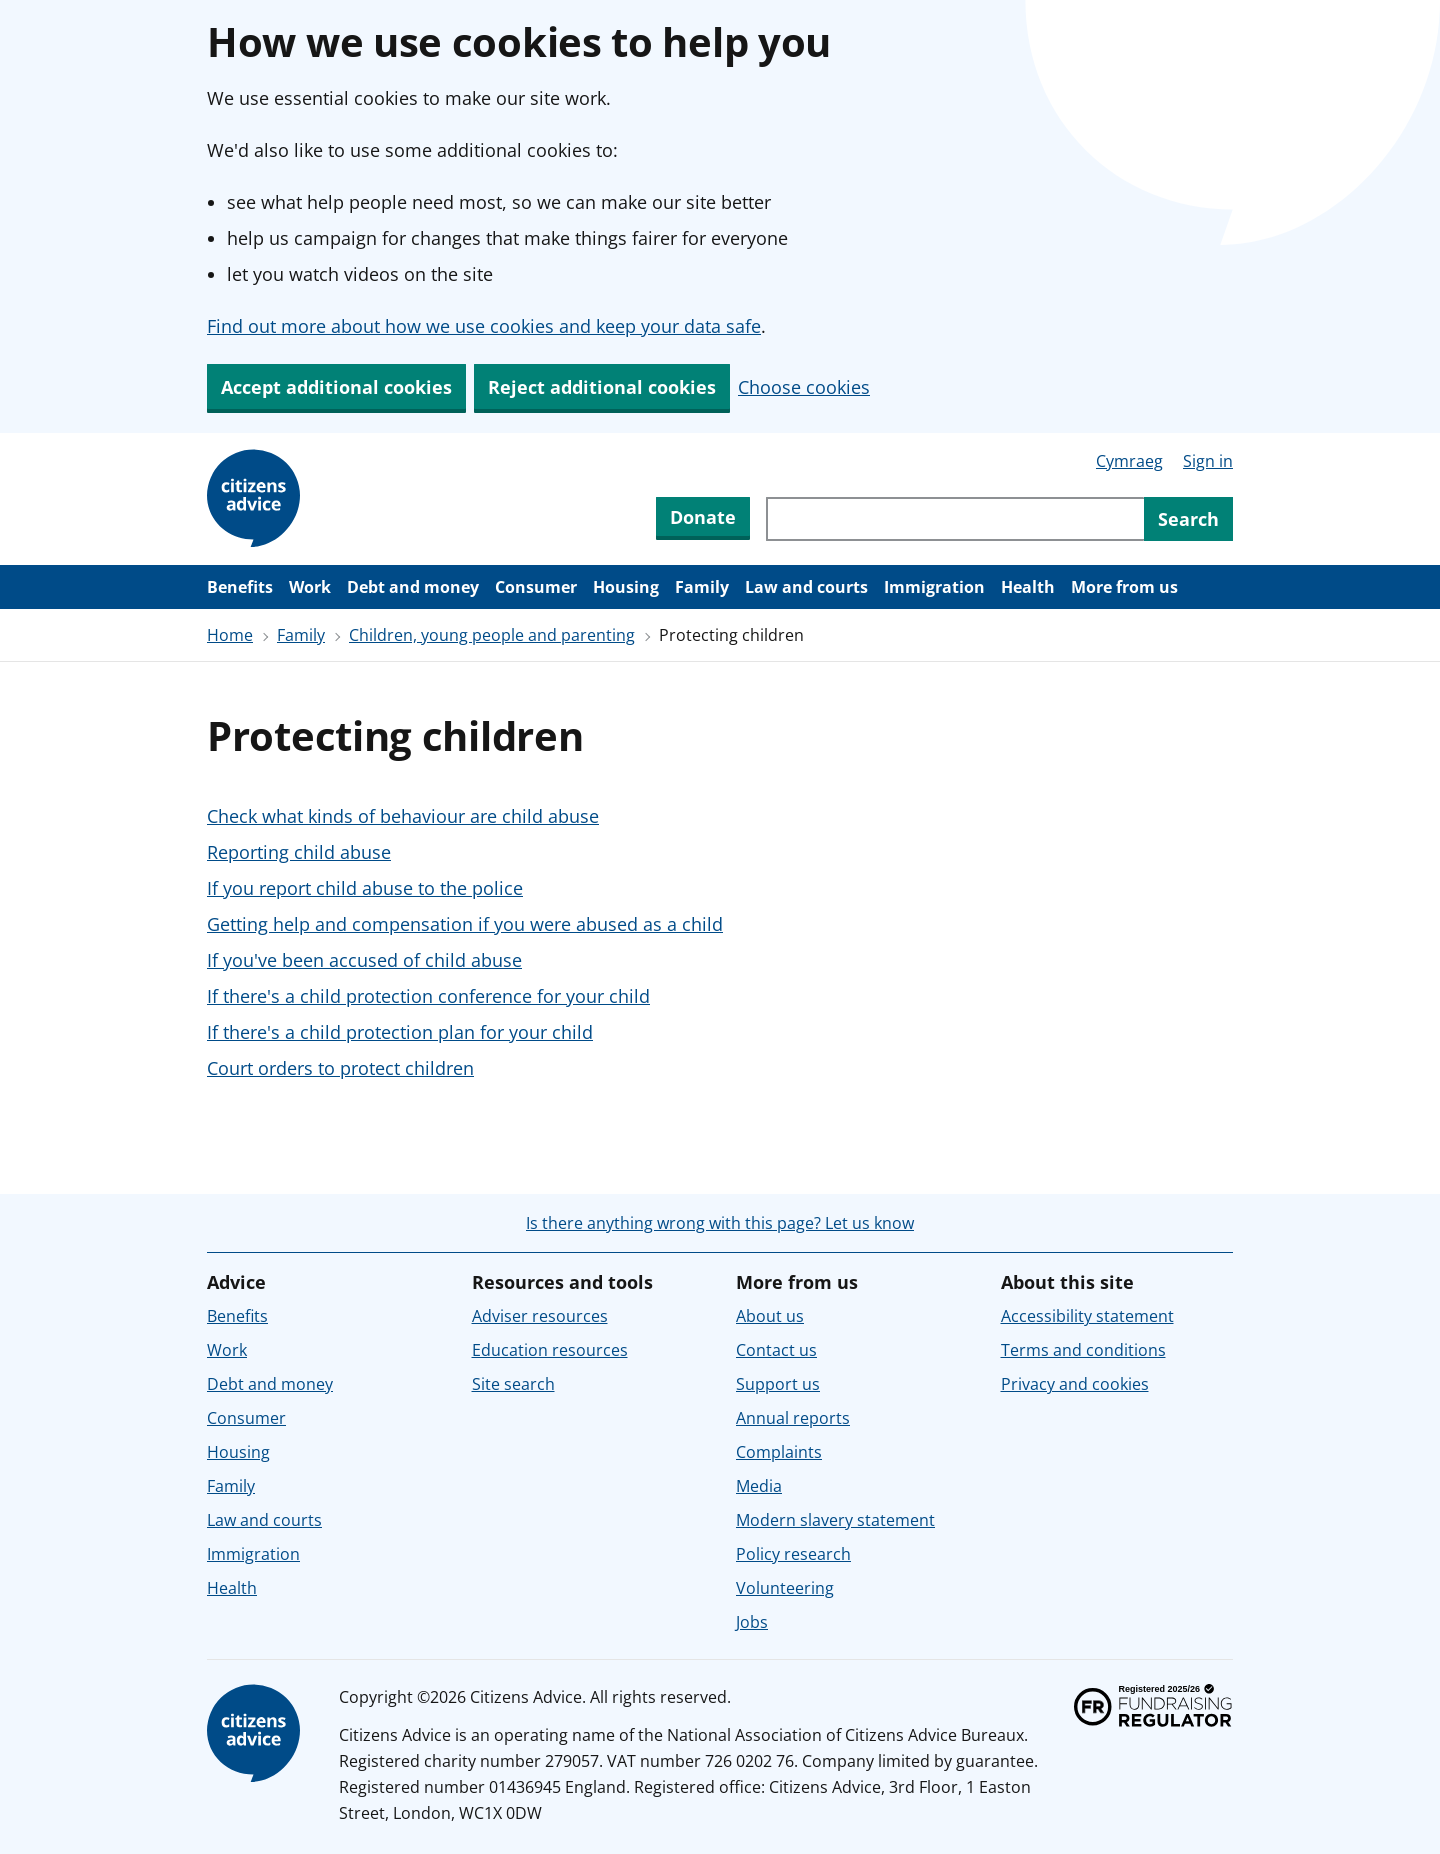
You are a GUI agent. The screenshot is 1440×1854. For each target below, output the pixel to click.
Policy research (793, 1554)
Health (1028, 587)
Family (702, 587)
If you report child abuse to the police (365, 888)
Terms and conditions (1083, 1350)
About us (770, 1316)
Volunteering (785, 1588)
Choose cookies (804, 387)
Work (310, 587)
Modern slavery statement (835, 1520)
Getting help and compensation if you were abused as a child (465, 924)
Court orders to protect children (340, 1068)
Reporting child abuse (299, 852)
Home (230, 635)
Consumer (536, 587)
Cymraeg (1129, 461)
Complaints (779, 1452)
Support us (778, 1384)
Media (759, 1486)
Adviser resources (540, 1316)
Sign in (1208, 461)
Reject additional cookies (602, 387)
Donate (703, 517)
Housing (626, 587)
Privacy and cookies (1075, 1384)
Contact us (776, 1350)
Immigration (934, 587)
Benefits (240, 587)
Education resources (550, 1350)
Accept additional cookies (336, 387)
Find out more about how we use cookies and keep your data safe (484, 326)
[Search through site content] (955, 519)
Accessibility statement (1087, 1316)
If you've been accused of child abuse (364, 960)
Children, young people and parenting (492, 635)
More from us (1124, 587)
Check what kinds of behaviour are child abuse (403, 816)
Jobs (752, 1622)
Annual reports (793, 1418)
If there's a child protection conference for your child (428, 996)
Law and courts (806, 587)
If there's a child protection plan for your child (400, 1032)
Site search (513, 1384)
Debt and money (413, 587)
